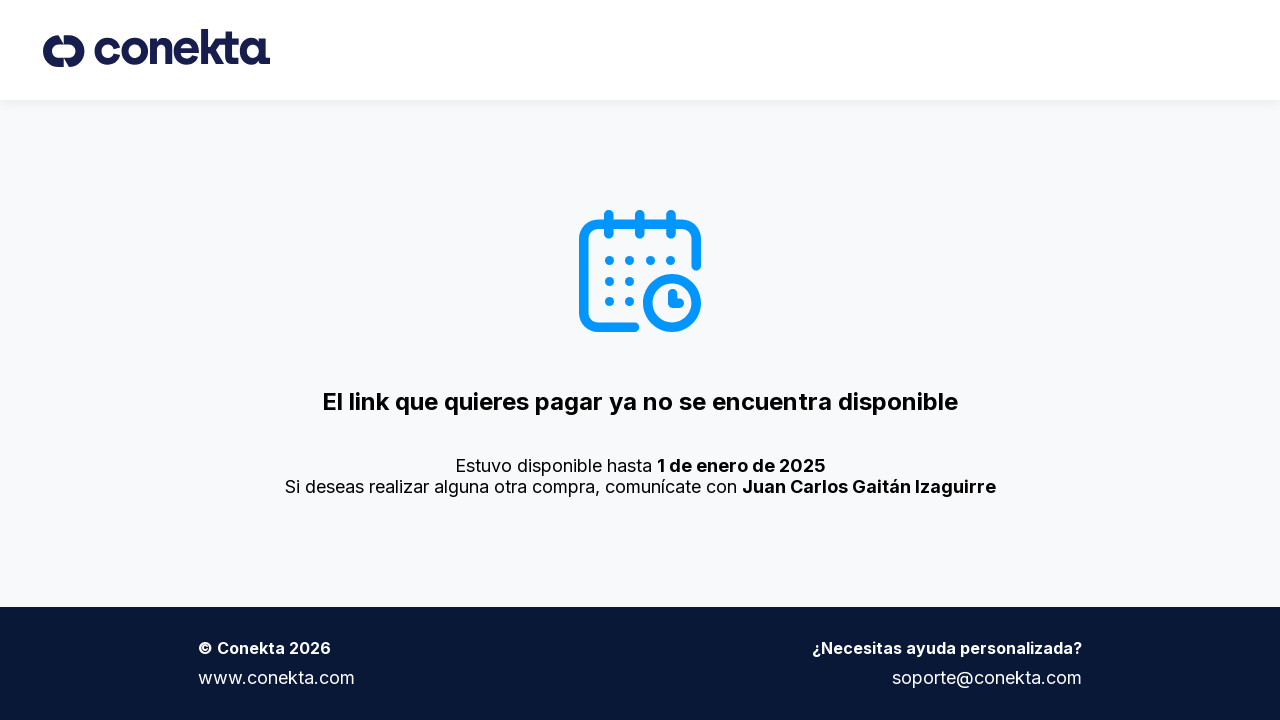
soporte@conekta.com (987, 677)
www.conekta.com (276, 677)
